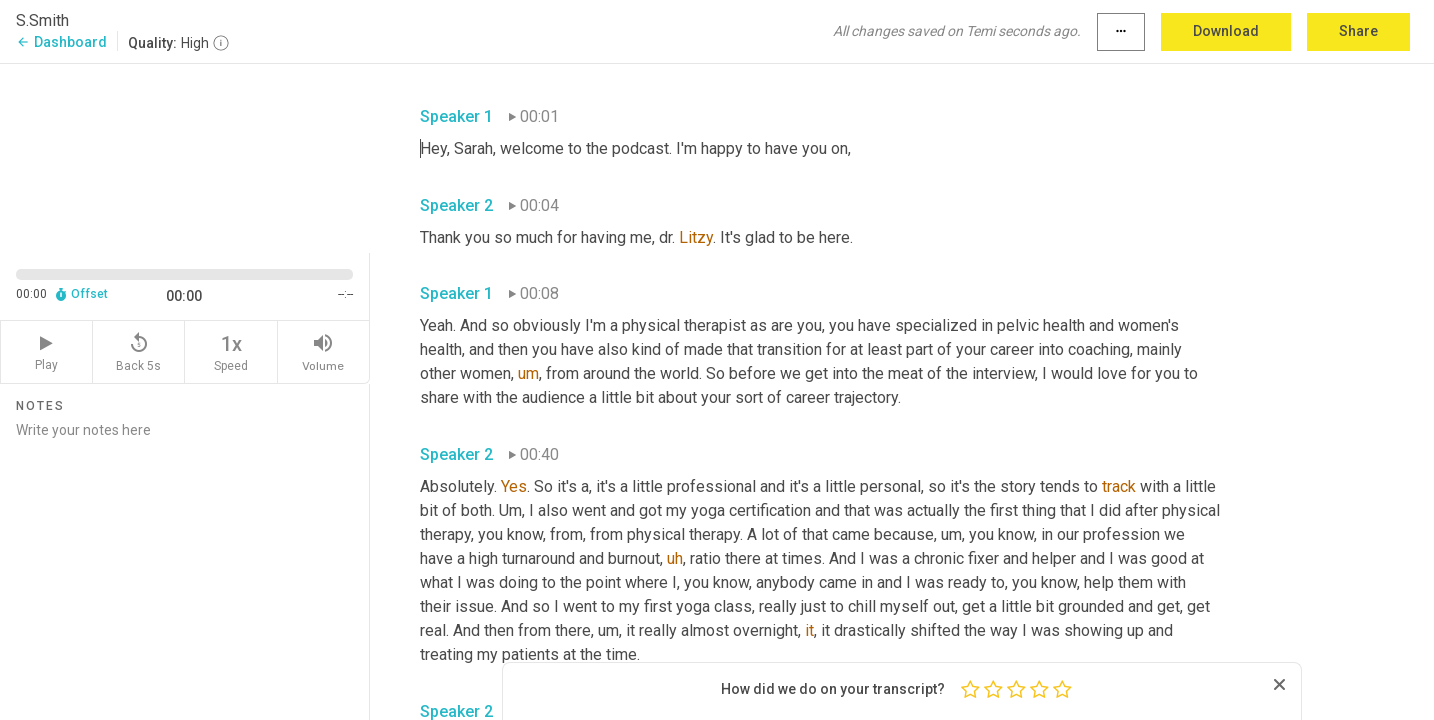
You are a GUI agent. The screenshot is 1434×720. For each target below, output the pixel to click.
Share (1358, 31)
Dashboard (61, 42)
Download (1226, 31)
